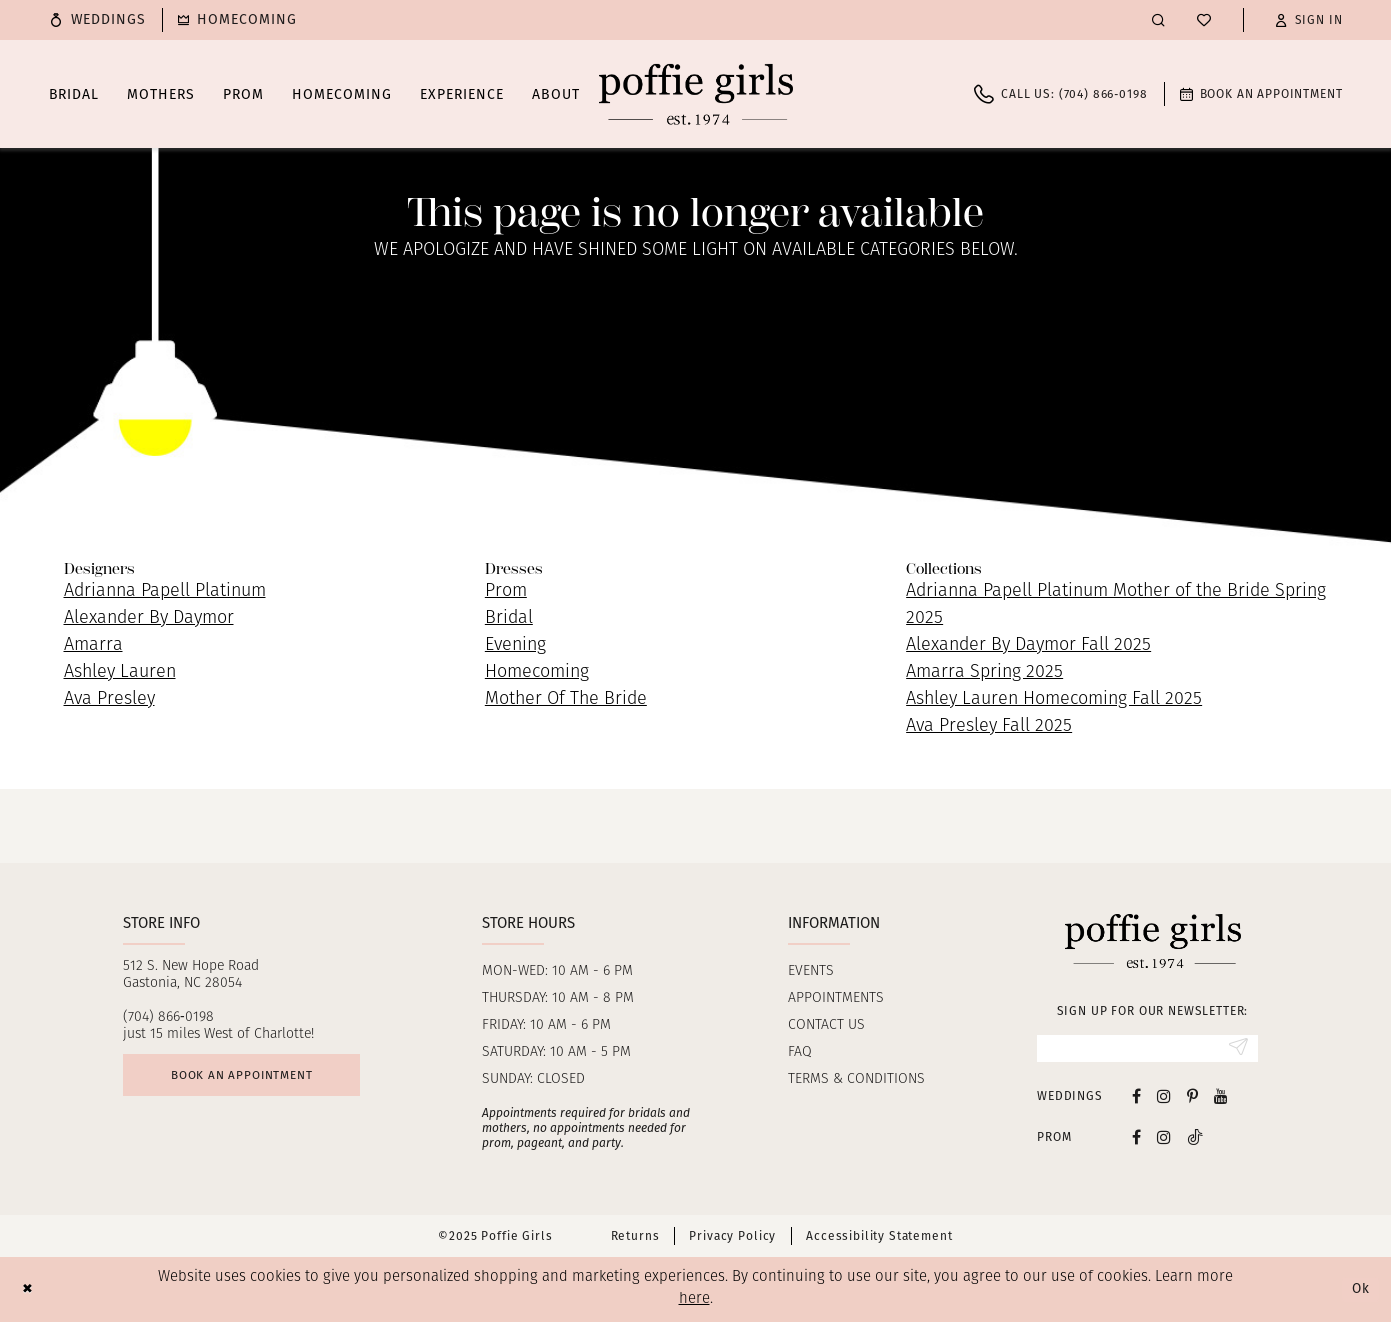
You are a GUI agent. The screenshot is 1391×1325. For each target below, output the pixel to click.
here (694, 1302)
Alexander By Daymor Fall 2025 (1028, 645)
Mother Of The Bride (566, 699)
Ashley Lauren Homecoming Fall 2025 (1054, 699)
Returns (635, 1239)
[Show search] (1158, 19)
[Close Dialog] (29, 1292)
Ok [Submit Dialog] (1359, 1292)
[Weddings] (98, 20)
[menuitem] (98, 20)
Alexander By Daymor (149, 618)
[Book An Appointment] (1261, 94)
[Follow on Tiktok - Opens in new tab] (1195, 1139)
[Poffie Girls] (696, 94)
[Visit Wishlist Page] (1204, 20)
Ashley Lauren (120, 672)
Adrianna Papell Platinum (165, 591)
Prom (506, 591)
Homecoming (537, 672)
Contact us (826, 1025)
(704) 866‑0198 (168, 1017)
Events (811, 971)
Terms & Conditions (856, 1079)
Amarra (93, 645)
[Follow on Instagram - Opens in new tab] (1164, 1139)
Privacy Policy (732, 1239)
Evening (515, 645)
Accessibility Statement (879, 1239)
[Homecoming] (237, 20)
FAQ (800, 1052)
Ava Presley (109, 699)
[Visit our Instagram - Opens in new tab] (1164, 1098)
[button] (1309, 20)
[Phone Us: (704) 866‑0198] (1060, 94)
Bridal (509, 618)
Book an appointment (255, 1078)
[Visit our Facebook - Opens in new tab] (1136, 1098)
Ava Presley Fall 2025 (989, 726)
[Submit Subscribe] (1236, 1050)
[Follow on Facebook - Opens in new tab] (1136, 1139)
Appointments (836, 998)
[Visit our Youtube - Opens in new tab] (1221, 1098)
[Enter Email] (1147, 1050)
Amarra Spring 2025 (984, 672)
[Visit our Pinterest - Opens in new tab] (1192, 1098)
